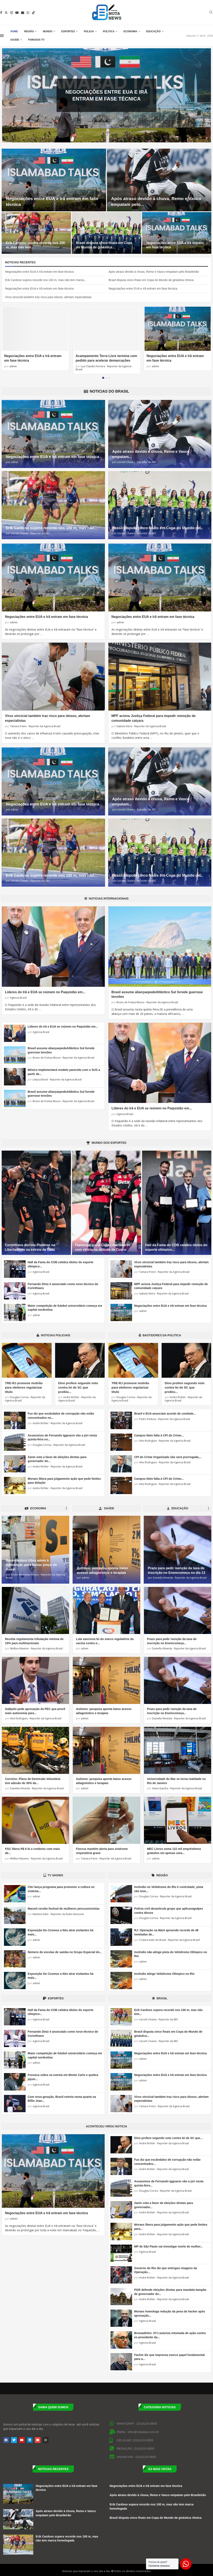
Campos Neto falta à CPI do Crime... (159, 1432)
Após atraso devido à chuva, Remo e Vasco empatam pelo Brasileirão (154, 271)
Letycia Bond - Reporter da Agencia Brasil (57, 1077)
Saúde (14, 39)
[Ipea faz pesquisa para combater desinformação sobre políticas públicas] (176, 233)
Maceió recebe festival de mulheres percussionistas (64, 1906)
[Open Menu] (2, 35)
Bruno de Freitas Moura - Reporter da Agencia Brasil (147, 1000)
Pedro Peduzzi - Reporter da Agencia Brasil (164, 1416)
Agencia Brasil (18, 995)
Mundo (47, 31)
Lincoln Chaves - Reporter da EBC (136, 459)
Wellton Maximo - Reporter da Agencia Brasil (36, 1646)
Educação (153, 31)
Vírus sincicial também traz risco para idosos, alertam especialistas (48, 297)
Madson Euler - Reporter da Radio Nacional (58, 1911)
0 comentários (121, 106)
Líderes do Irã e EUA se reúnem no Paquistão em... (45, 989)
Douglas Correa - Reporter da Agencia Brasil (25, 1396)
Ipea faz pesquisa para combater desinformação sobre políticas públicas (172, 243)
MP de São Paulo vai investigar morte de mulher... (168, 2243)
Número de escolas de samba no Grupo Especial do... (65, 1949)
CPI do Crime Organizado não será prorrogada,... (168, 1454)
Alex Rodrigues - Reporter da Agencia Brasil (165, 1438)
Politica (109, 31)
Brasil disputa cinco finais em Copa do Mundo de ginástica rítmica (151, 280)
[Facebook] (1, 12)
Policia (89, 31)
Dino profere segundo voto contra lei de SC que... (168, 2135)
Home (14, 31)
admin (13, 366)
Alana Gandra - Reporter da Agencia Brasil (177, 1786)
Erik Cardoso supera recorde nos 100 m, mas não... (51, 525)
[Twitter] (6, 12)
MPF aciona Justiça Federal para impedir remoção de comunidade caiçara (32, 243)
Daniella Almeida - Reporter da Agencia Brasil (37, 1786)
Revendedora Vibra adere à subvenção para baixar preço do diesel (31, 1562)
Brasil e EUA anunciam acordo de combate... (165, 1410)
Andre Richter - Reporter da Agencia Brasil (77, 1396)
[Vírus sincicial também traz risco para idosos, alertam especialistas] (159, 180)
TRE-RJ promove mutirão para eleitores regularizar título (24, 1385)
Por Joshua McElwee (92, 366)
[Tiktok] (33, 12)
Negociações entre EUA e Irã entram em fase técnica (39, 271)
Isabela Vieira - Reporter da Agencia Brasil (141, 723)
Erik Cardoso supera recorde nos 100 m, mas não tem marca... (45, 280)
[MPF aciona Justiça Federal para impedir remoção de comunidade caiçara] (36, 233)
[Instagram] (11, 12)
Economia (130, 31)
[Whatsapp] (28, 12)
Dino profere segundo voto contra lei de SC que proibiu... (78, 1385)
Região (29, 31)
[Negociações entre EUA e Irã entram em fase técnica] (54, 180)
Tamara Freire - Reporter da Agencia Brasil (35, 723)
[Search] (211, 13)
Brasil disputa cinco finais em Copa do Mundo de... (157, 525)
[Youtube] (17, 12)
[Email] (22, 12)
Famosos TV (36, 39)
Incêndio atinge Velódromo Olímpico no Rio (164, 1971)
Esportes (68, 31)
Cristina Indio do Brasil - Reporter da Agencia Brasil (169, 1937)
